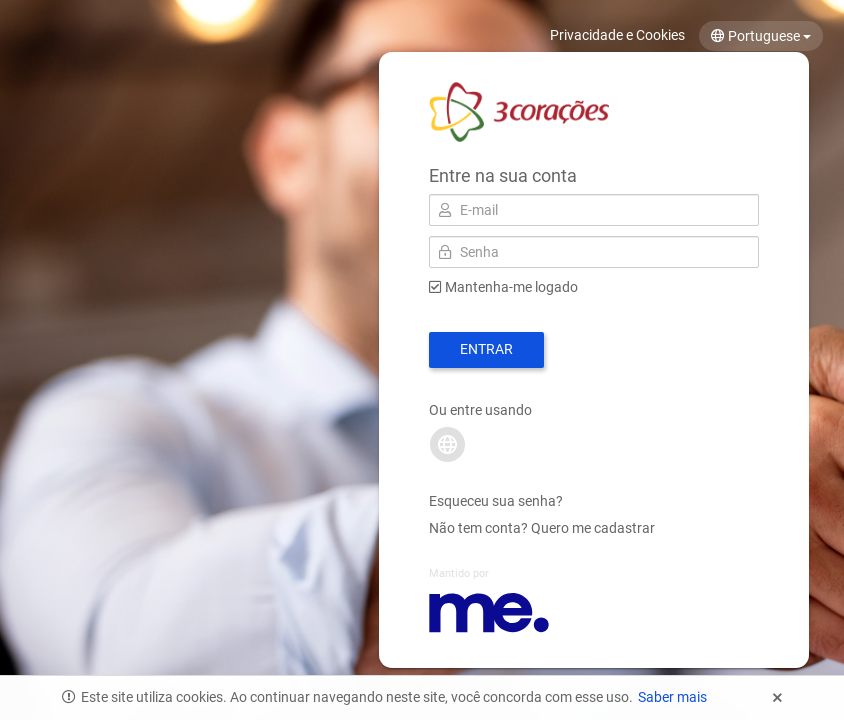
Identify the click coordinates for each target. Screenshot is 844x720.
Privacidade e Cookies (617, 35)
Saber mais (672, 697)
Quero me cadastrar (593, 528)
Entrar (486, 349)
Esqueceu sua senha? (496, 501)
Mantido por (459, 573)
